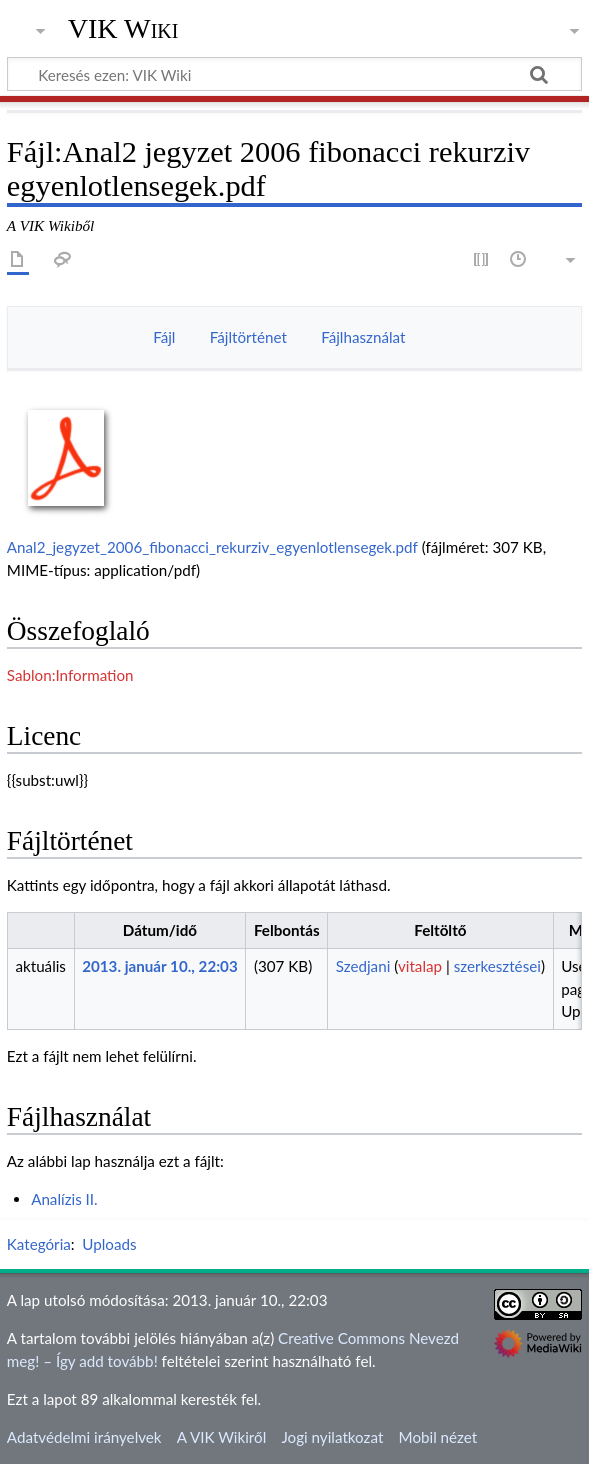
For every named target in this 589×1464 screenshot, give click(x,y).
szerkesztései (497, 966)
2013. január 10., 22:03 (160, 966)
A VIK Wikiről (221, 1437)
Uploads (109, 1244)
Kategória (39, 1244)
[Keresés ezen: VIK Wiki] (294, 74)
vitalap (420, 966)
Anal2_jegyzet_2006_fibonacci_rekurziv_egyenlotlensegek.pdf (212, 547)
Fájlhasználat (363, 337)
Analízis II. (64, 1199)
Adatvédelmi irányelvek (84, 1437)
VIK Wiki (123, 29)
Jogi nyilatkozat (332, 1437)
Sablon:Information (70, 675)
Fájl (164, 337)
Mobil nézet (438, 1437)
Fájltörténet (248, 337)
